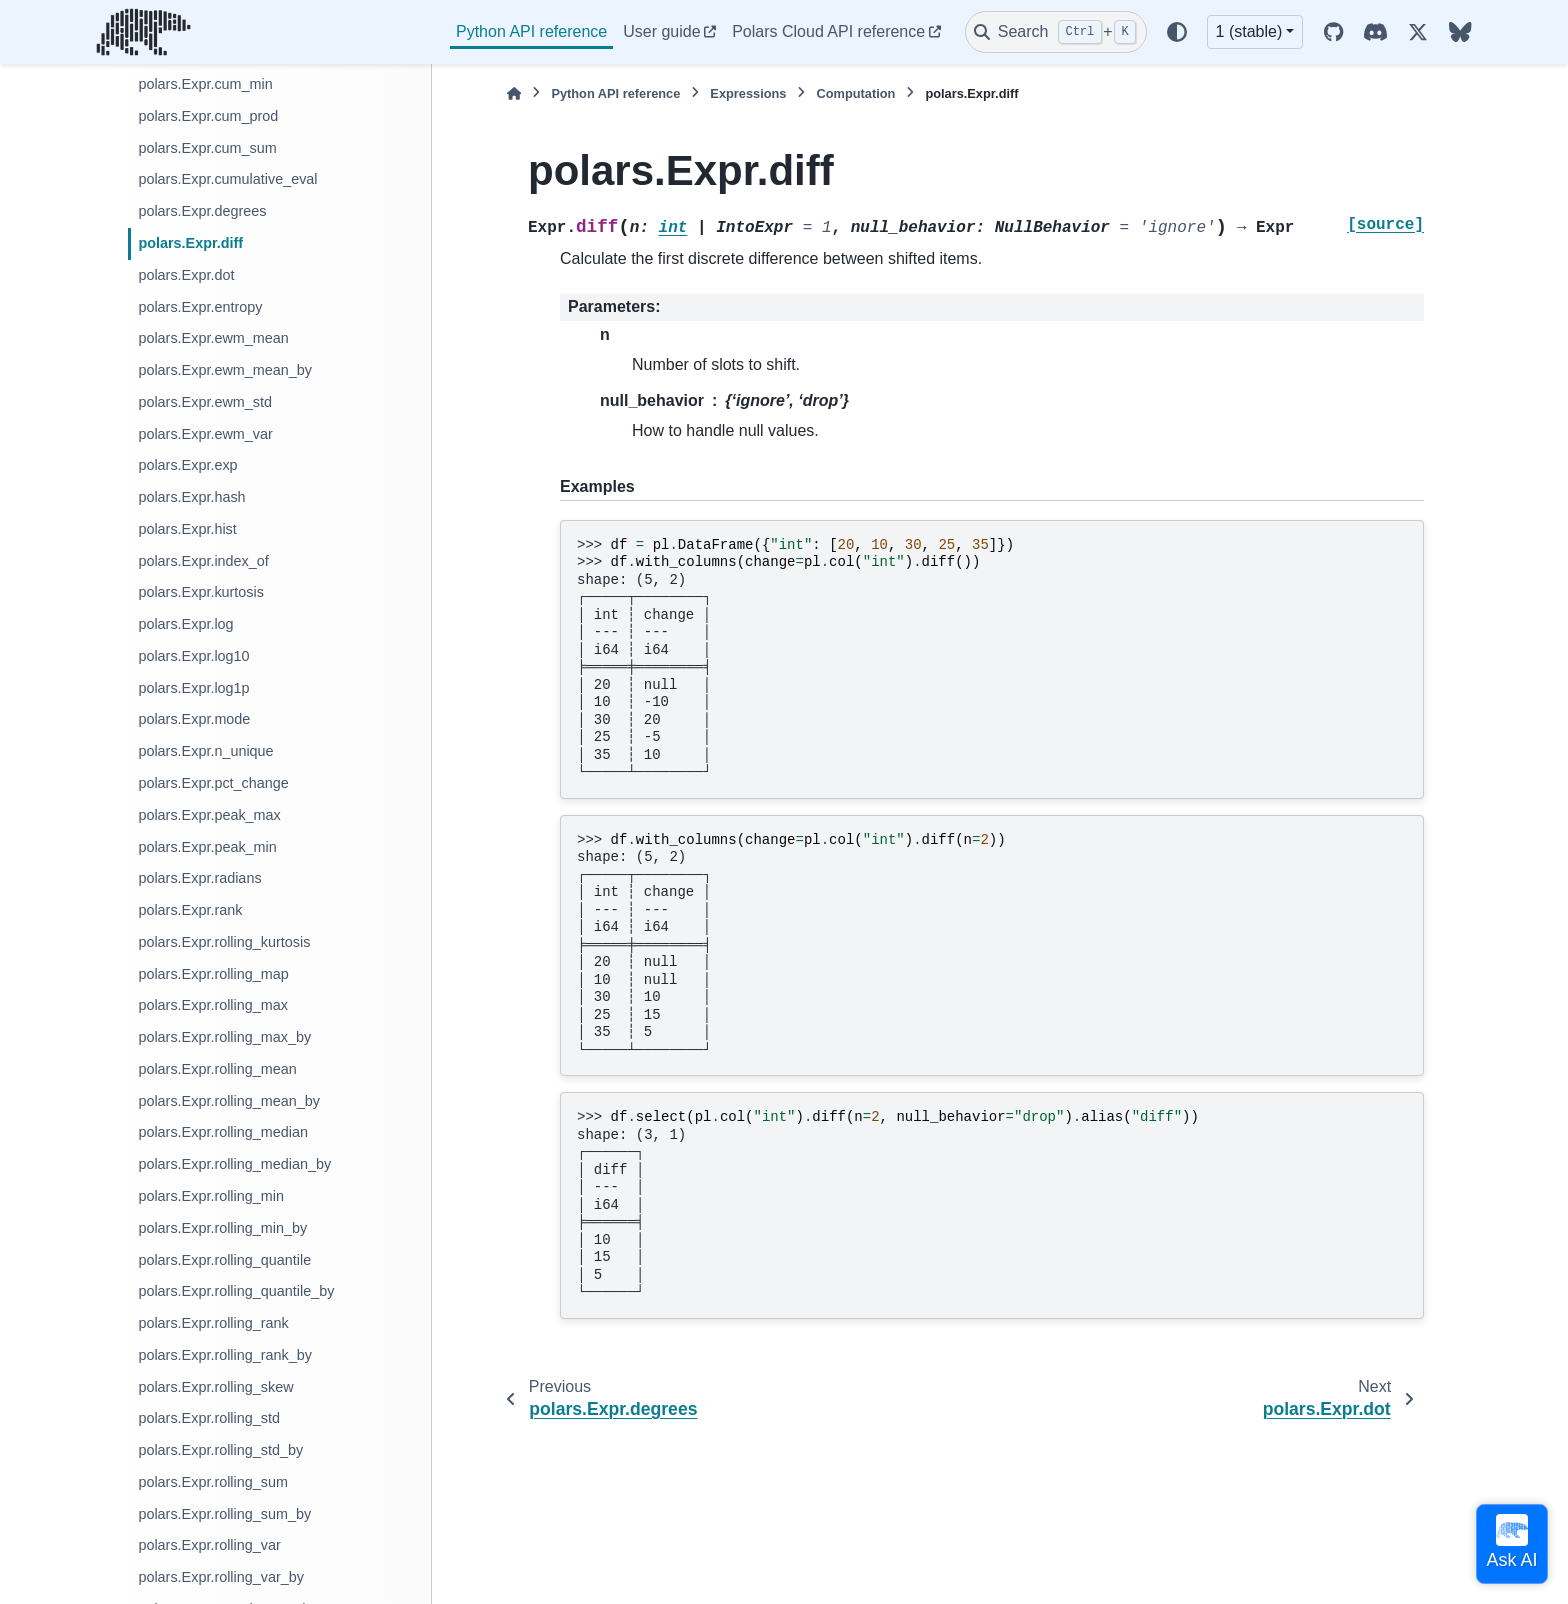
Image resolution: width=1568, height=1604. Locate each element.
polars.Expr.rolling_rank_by (225, 1355)
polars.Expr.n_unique (205, 751)
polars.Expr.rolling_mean (217, 1069)
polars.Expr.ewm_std (205, 402)
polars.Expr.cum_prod (208, 116)
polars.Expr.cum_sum (207, 148)
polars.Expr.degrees (202, 211)
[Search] (1056, 32)
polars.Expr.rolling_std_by (220, 1450)
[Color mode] (1177, 32)
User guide (661, 31)
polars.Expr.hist (187, 529)
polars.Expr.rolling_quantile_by (236, 1291)
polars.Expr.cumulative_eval (227, 179)
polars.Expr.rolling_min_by (222, 1228)
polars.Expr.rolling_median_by (234, 1164)
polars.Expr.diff (190, 243)
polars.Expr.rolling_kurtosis (224, 942)
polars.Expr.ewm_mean (213, 338)
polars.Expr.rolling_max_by (224, 1037)
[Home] (514, 93)
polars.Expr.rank (190, 910)
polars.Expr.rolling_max (213, 1005)
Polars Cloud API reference (828, 31)
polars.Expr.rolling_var (209, 1545)
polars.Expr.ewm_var (205, 434)
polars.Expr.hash (191, 497)
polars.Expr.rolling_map (213, 974)
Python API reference (531, 31)
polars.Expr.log (185, 624)
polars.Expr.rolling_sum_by (224, 1514)
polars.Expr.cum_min (205, 84)
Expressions (748, 93)
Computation (855, 93)
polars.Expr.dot (186, 275)
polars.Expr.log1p (193, 688)
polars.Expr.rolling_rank (213, 1323)
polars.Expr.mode (194, 719)
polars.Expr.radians (199, 878)
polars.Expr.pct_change (213, 783)
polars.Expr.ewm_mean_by (225, 370)
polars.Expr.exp (187, 465)
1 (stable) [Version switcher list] (1249, 31)
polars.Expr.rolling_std (209, 1418)
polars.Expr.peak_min (207, 847)
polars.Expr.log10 (193, 656)
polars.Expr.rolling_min (211, 1196)
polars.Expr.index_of (203, 561)
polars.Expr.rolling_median (223, 1132)
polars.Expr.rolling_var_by (221, 1577)
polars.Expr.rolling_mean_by (229, 1101)
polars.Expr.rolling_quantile (224, 1260)
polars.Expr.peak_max (209, 815)
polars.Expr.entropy (200, 307)
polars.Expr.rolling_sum (213, 1482)
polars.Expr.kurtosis (201, 592)
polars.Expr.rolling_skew (215, 1387)
